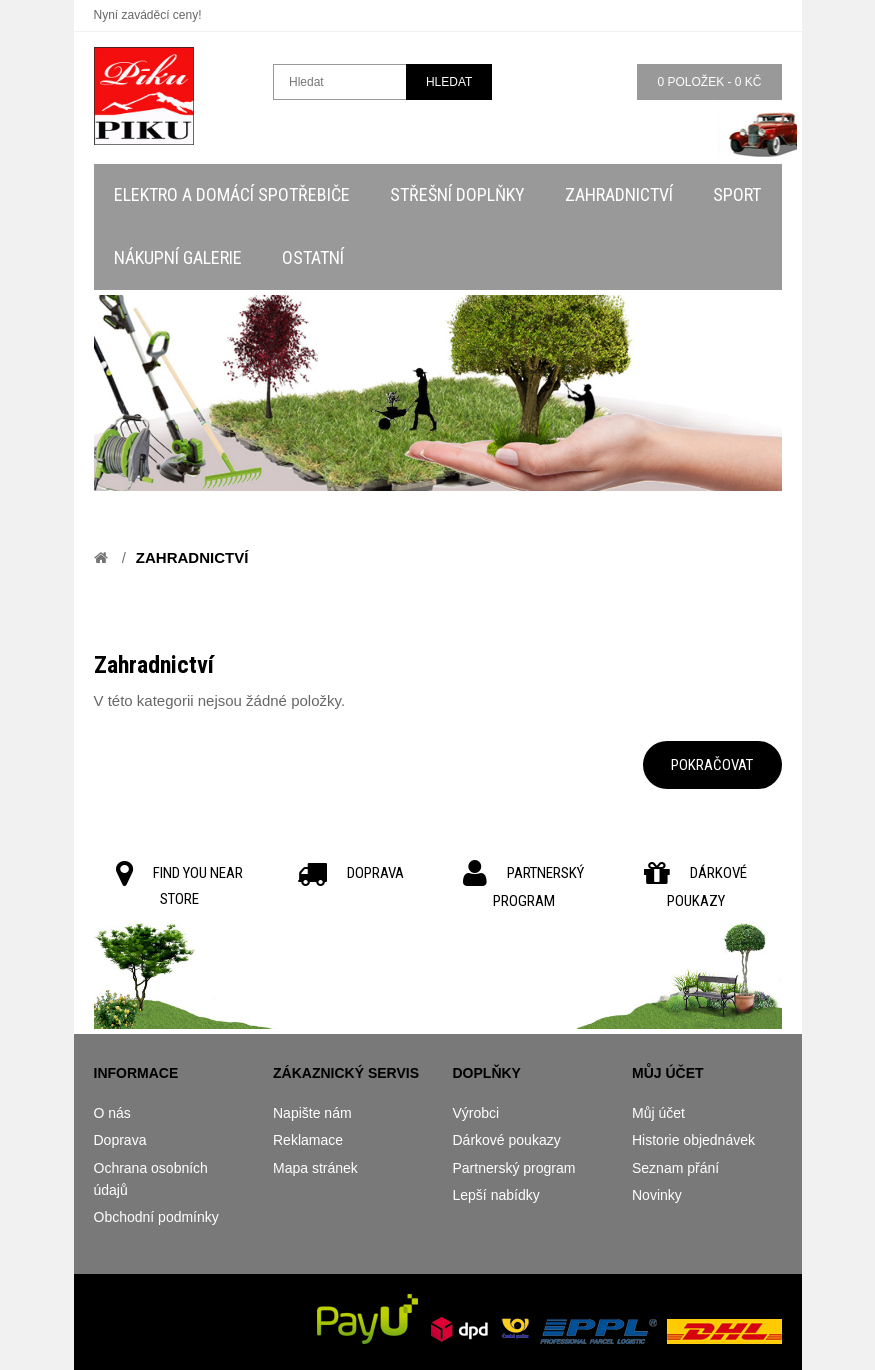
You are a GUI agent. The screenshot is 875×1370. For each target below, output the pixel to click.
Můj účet (658, 1113)
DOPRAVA (375, 873)
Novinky (657, 1195)
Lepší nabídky (496, 1195)
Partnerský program (514, 1168)
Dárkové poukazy (507, 1140)
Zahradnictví (192, 557)
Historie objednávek (693, 1140)
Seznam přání (675, 1168)
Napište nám (312, 1113)
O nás (112, 1113)
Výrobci (476, 1113)
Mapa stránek (315, 1168)
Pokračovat (712, 765)
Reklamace (308, 1140)
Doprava (120, 1140)
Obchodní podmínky (156, 1217)
